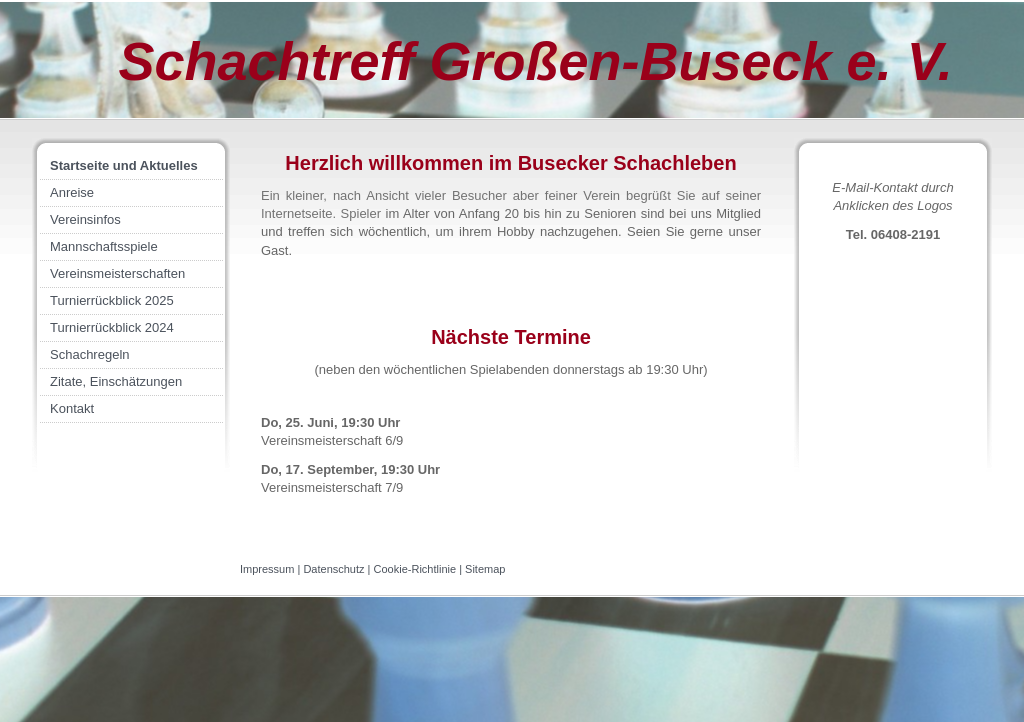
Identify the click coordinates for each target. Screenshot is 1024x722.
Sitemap (485, 569)
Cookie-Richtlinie (415, 569)
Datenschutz (333, 569)
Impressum (267, 569)
